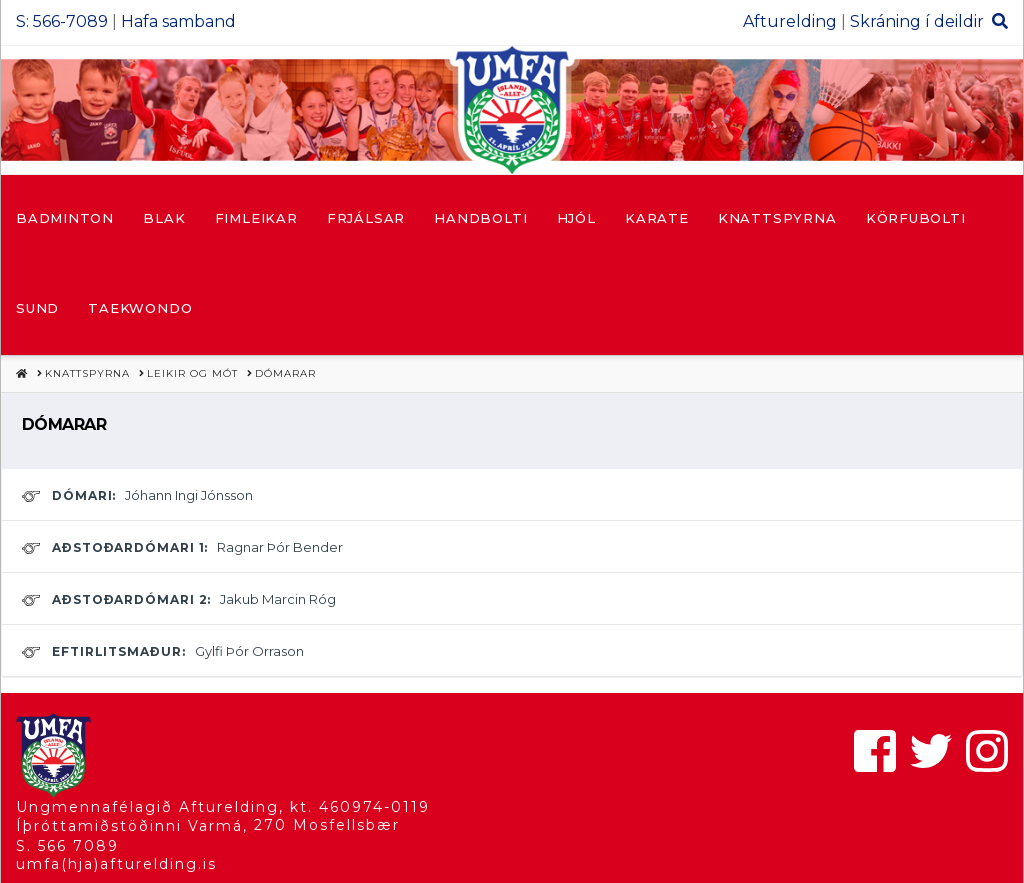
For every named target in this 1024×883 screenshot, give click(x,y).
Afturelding (790, 21)
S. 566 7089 (67, 846)
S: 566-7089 (62, 21)
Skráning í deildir (917, 21)
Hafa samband (178, 21)
